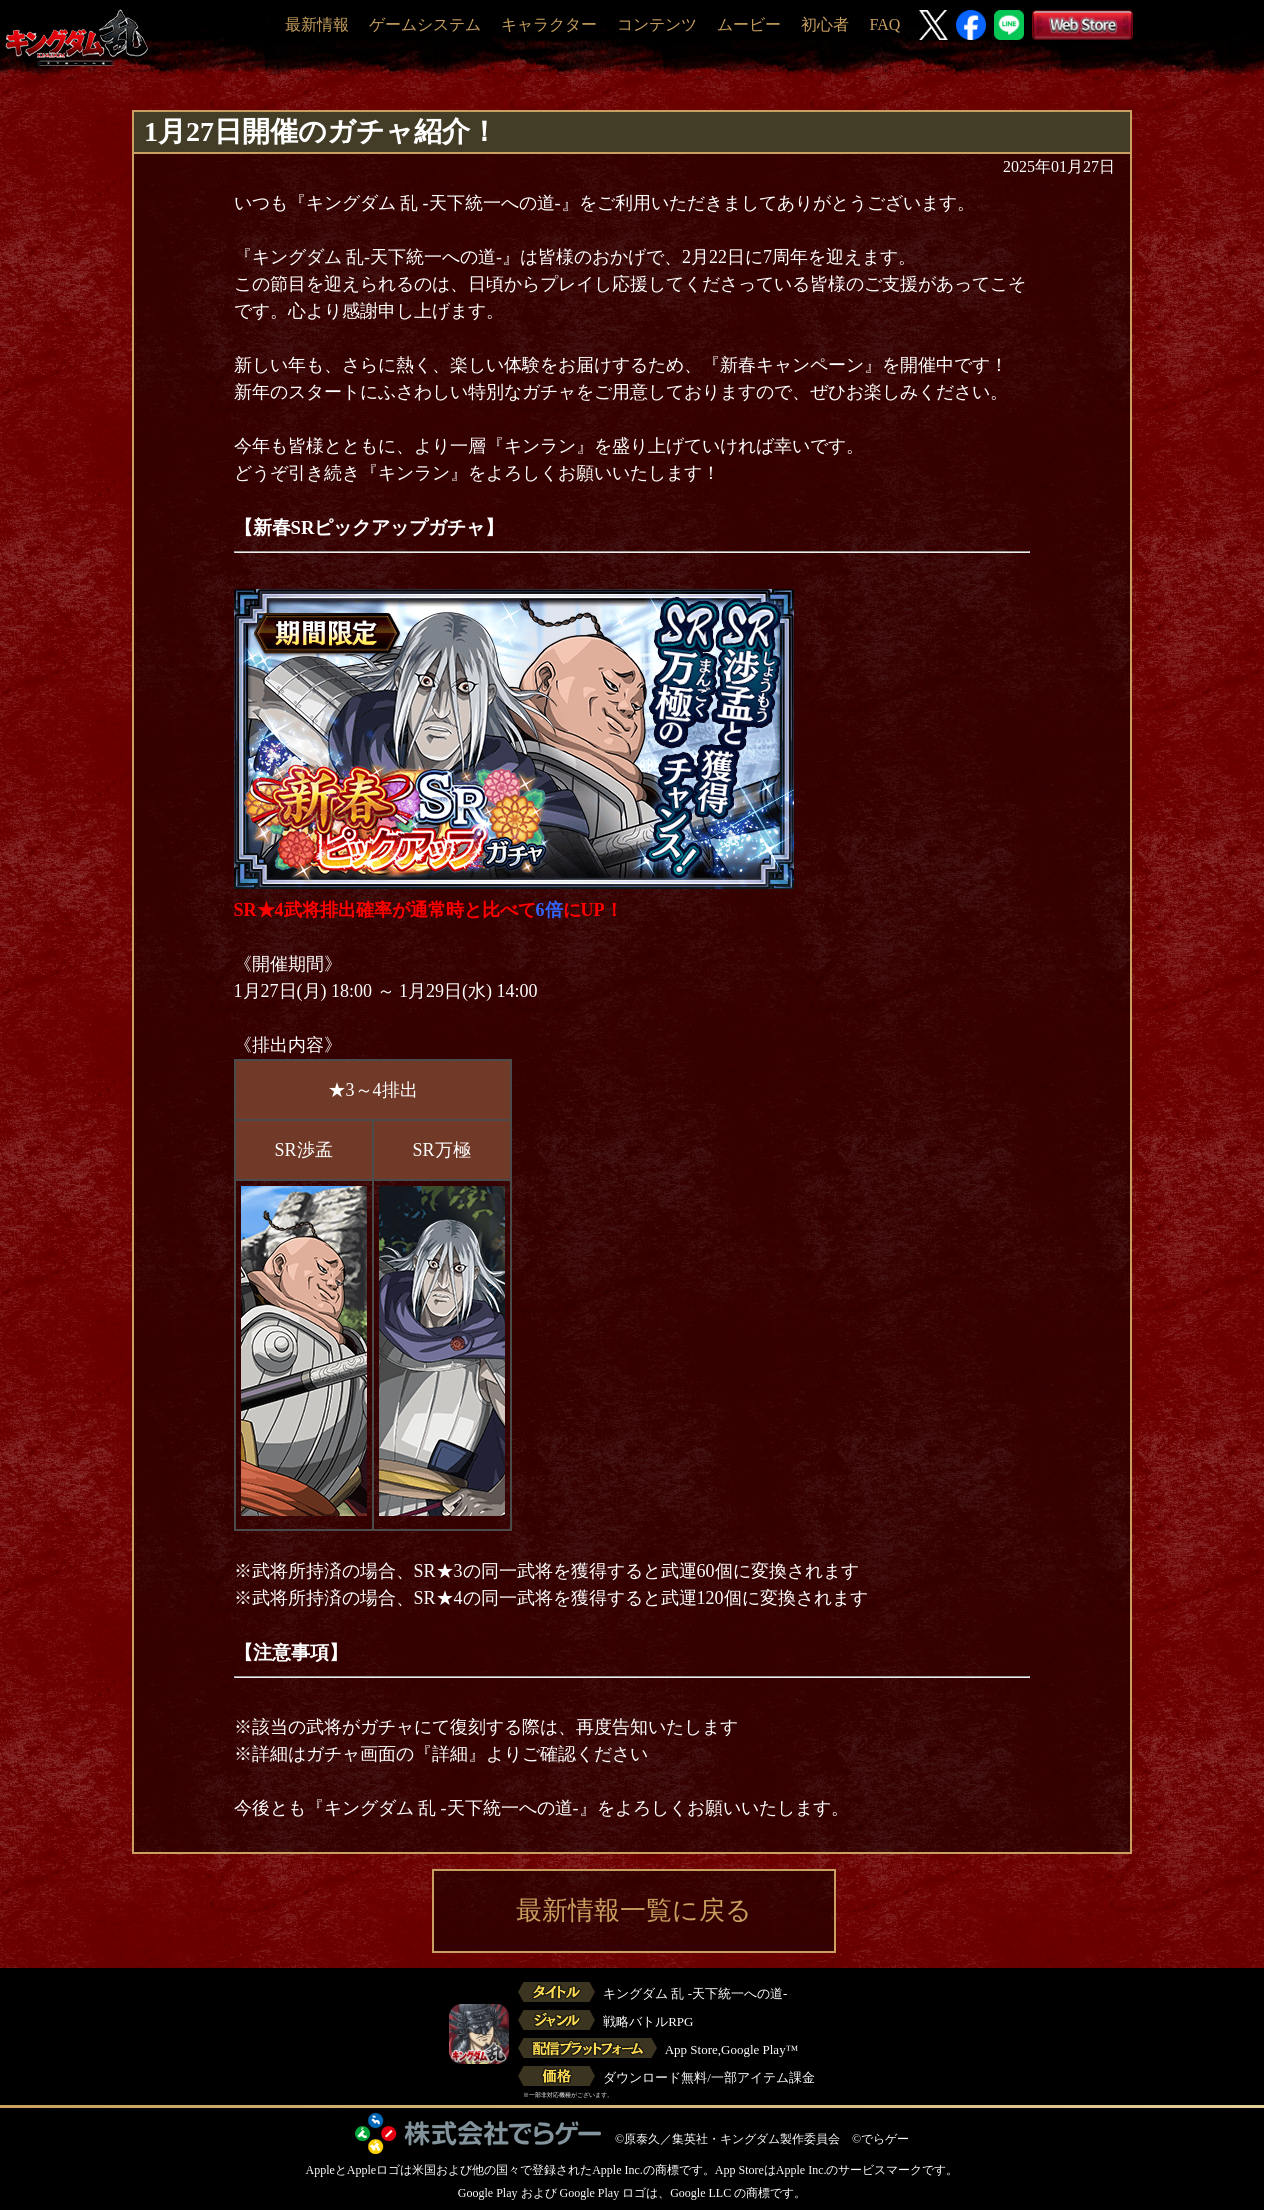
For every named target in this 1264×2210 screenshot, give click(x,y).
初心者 (825, 24)
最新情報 (317, 24)
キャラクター (549, 24)
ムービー (749, 24)
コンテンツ (657, 24)
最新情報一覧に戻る (634, 1910)
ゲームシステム (425, 24)
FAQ (884, 24)
